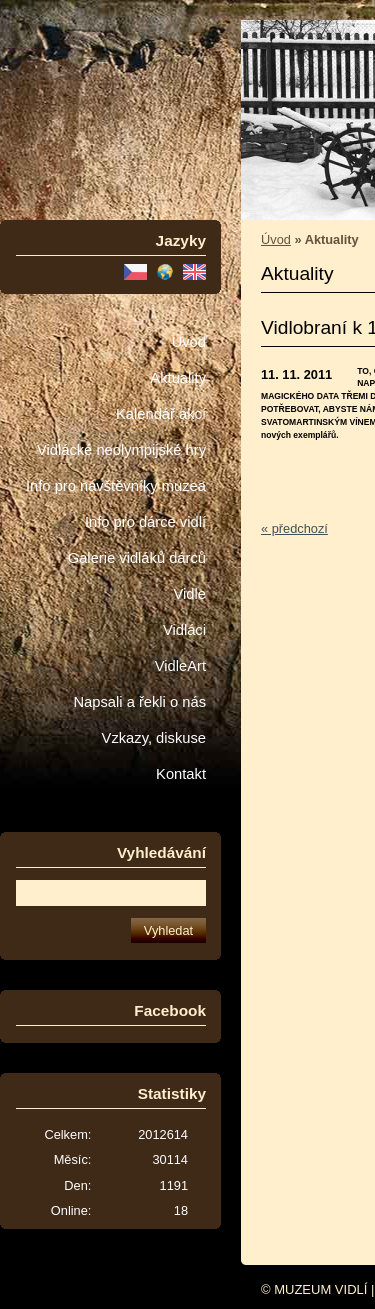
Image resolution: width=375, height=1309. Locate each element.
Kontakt (181, 774)
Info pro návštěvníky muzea (116, 486)
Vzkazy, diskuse (154, 738)
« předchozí (294, 528)
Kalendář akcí (161, 414)
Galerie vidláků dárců (137, 558)
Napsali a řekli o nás (139, 702)
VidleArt (180, 666)
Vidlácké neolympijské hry (121, 450)
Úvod (189, 342)
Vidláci (184, 630)
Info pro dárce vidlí (145, 522)
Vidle (190, 594)
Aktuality (178, 378)
